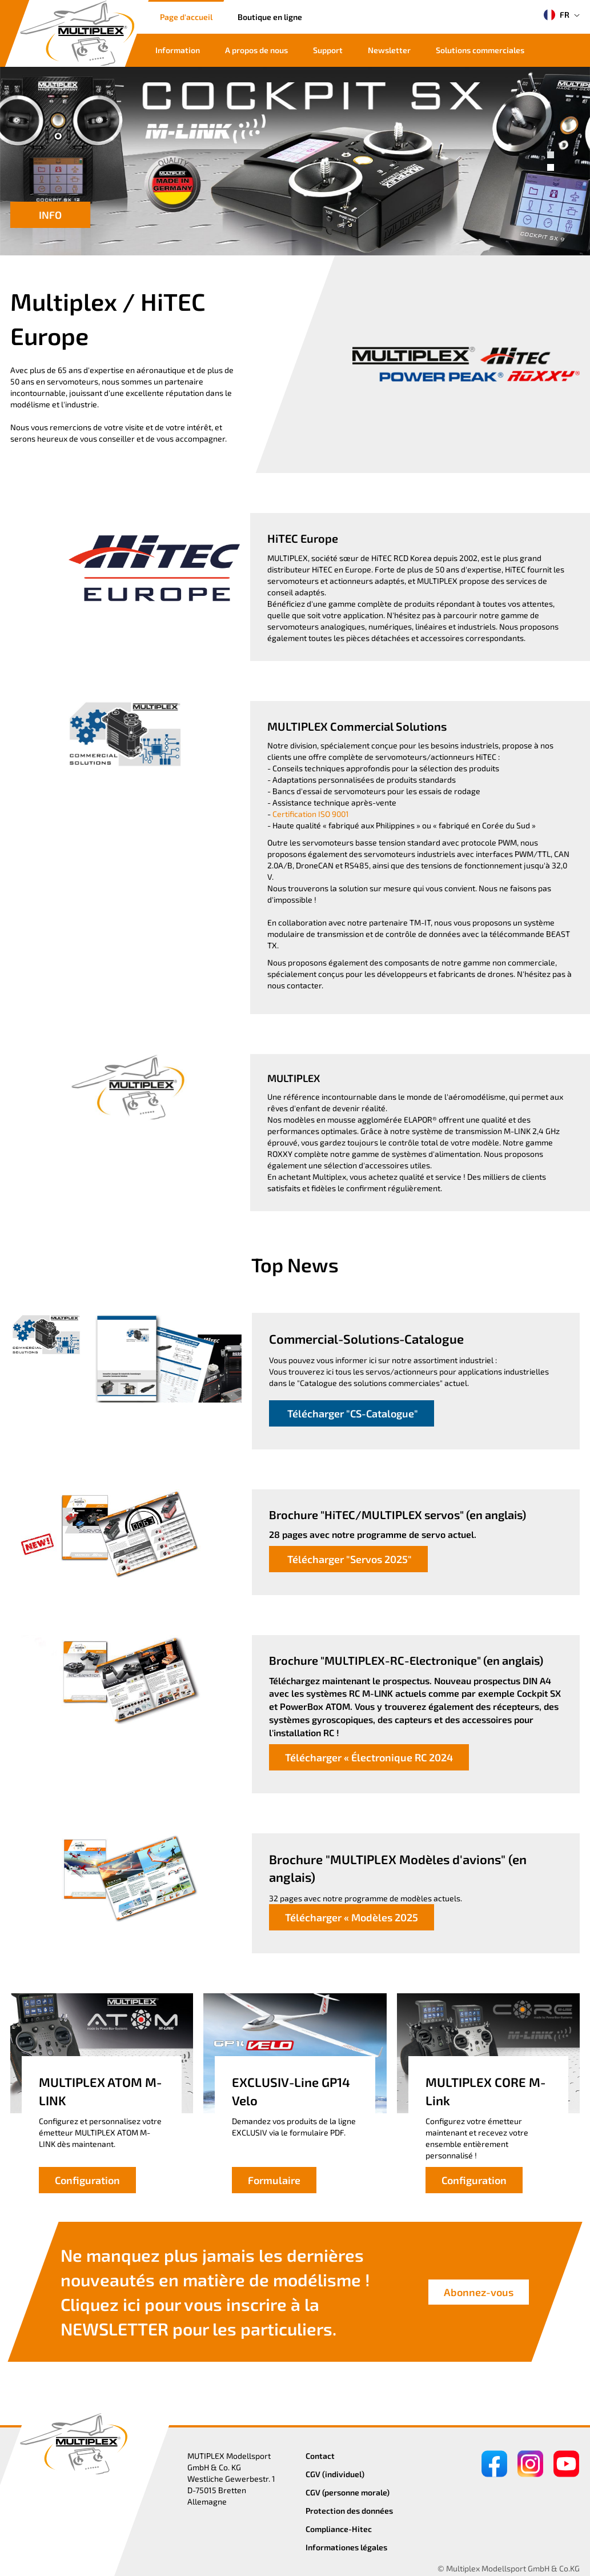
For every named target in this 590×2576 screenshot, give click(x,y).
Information (177, 50)
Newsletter (389, 50)
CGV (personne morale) (348, 2492)
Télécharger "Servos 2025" (348, 1559)
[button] (550, 154)
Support (328, 50)
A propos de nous (256, 50)
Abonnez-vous (478, 2292)
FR (556, 15)
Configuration (87, 2180)
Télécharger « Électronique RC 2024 (369, 1757)
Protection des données (349, 2510)
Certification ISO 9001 (310, 814)
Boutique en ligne (270, 17)
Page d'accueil (186, 17)
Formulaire (274, 2180)
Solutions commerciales (480, 50)
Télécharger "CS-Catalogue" (351, 1413)
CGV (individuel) (335, 2474)
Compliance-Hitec (339, 2529)
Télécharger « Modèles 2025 (351, 1917)
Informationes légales (346, 2547)
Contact (320, 2456)
